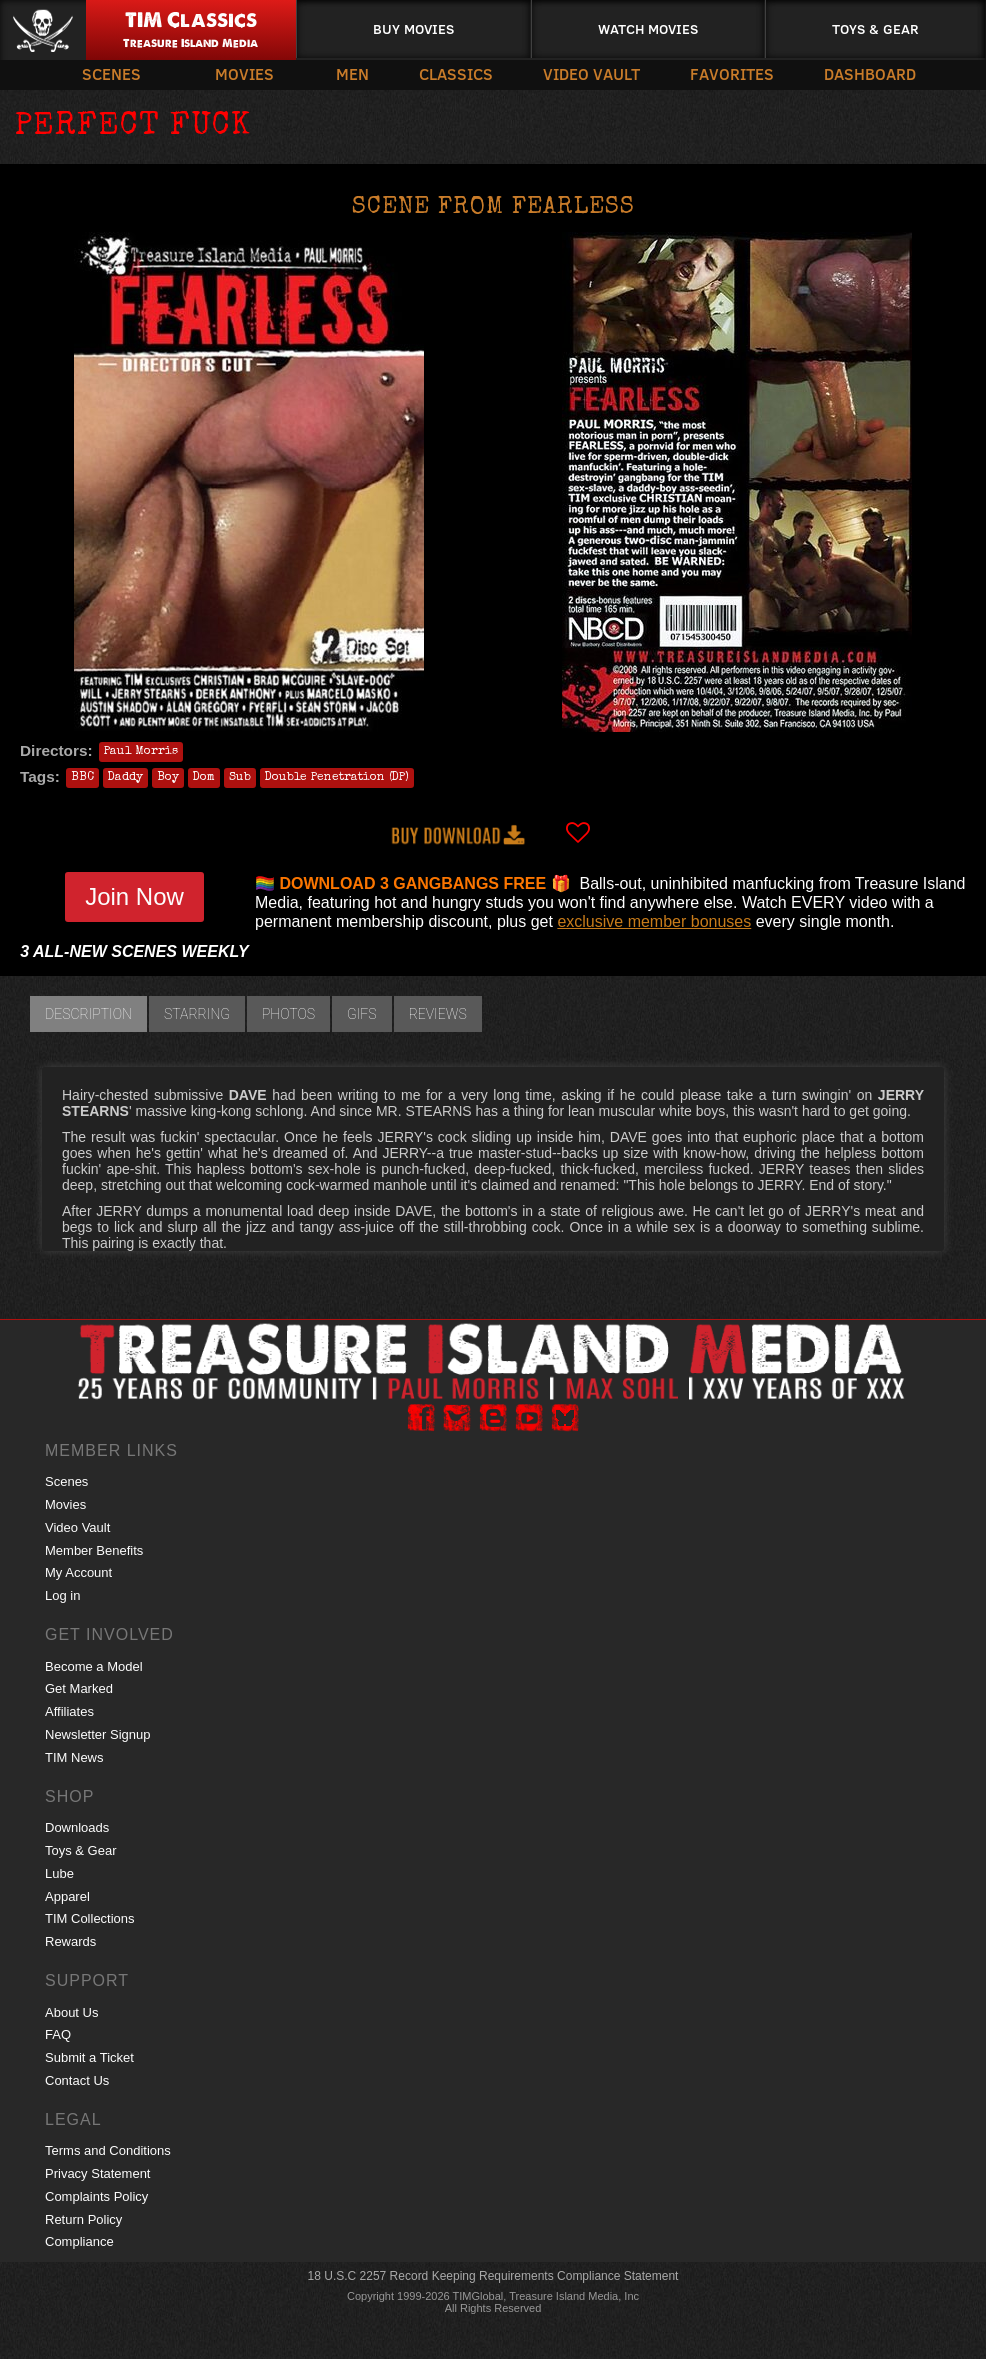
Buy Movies (413, 28)
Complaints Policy (96, 2196)
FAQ (58, 2034)
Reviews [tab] (438, 1014)
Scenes (111, 73)
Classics (456, 73)
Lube (59, 1873)
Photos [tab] (288, 1014)
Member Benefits (94, 1550)
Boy (168, 778)
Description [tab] (88, 1014)
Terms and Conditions (108, 2150)
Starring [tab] (197, 1014)
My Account (78, 1572)
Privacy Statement (98, 2173)
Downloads (77, 1827)
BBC (82, 778)
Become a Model (94, 1666)
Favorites (732, 73)
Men (352, 73)
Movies (244, 73)
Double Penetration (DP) (337, 778)
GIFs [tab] (362, 1014)
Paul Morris (141, 752)
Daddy (125, 778)
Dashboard (870, 73)
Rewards (70, 1941)
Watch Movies (648, 28)
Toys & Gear (875, 28)
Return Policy (83, 2219)
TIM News (74, 1757)
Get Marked (79, 1688)
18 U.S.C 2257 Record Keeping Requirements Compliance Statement (493, 2276)
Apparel (67, 1896)
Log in (62, 1595)
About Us (71, 2012)
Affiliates (69, 1711)
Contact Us (77, 2080)
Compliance (79, 2241)
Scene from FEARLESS (493, 208)
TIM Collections (90, 1918)
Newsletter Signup (98, 1734)
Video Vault (591, 73)
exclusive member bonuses (654, 921)
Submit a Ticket (89, 2057)
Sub (240, 778)
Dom (204, 778)
